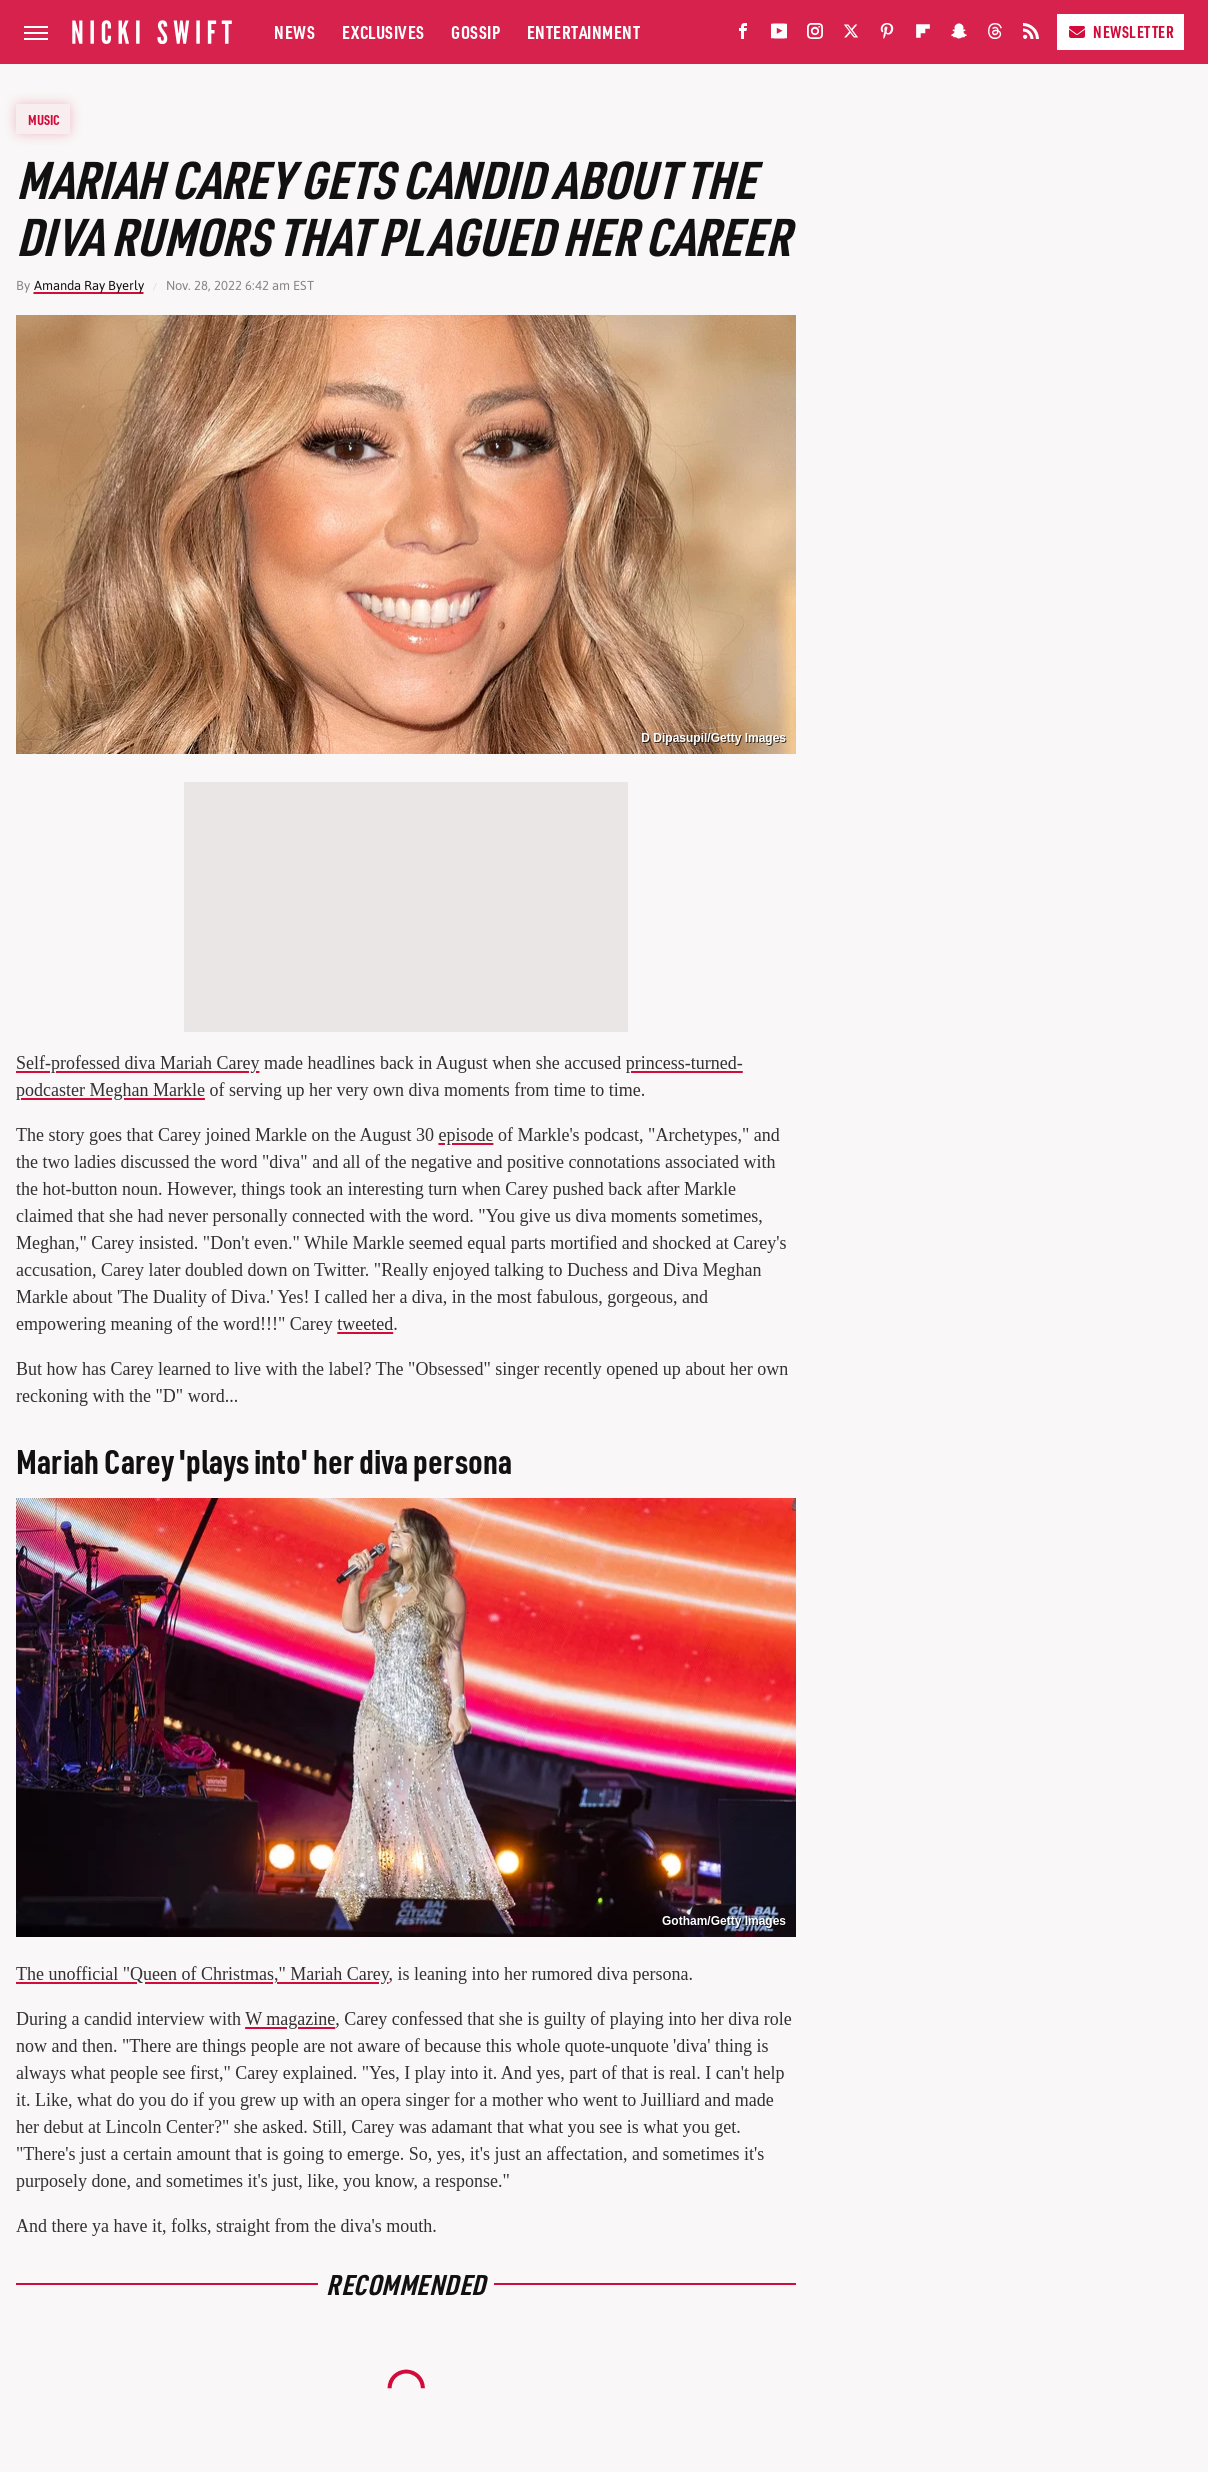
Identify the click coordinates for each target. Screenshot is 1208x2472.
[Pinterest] (887, 35)
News (294, 31)
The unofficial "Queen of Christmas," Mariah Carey (202, 1974)
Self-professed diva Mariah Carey (137, 1063)
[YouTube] (779, 35)
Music (44, 119)
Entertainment (584, 31)
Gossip (475, 31)
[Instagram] (815, 35)
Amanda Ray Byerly (89, 285)
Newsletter (1120, 31)
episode (465, 1135)
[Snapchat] (959, 35)
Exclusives (383, 31)
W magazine (290, 2019)
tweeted (365, 1324)
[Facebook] (743, 35)
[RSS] (1031, 35)
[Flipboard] (923, 35)
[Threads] (995, 35)
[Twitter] (851, 35)
